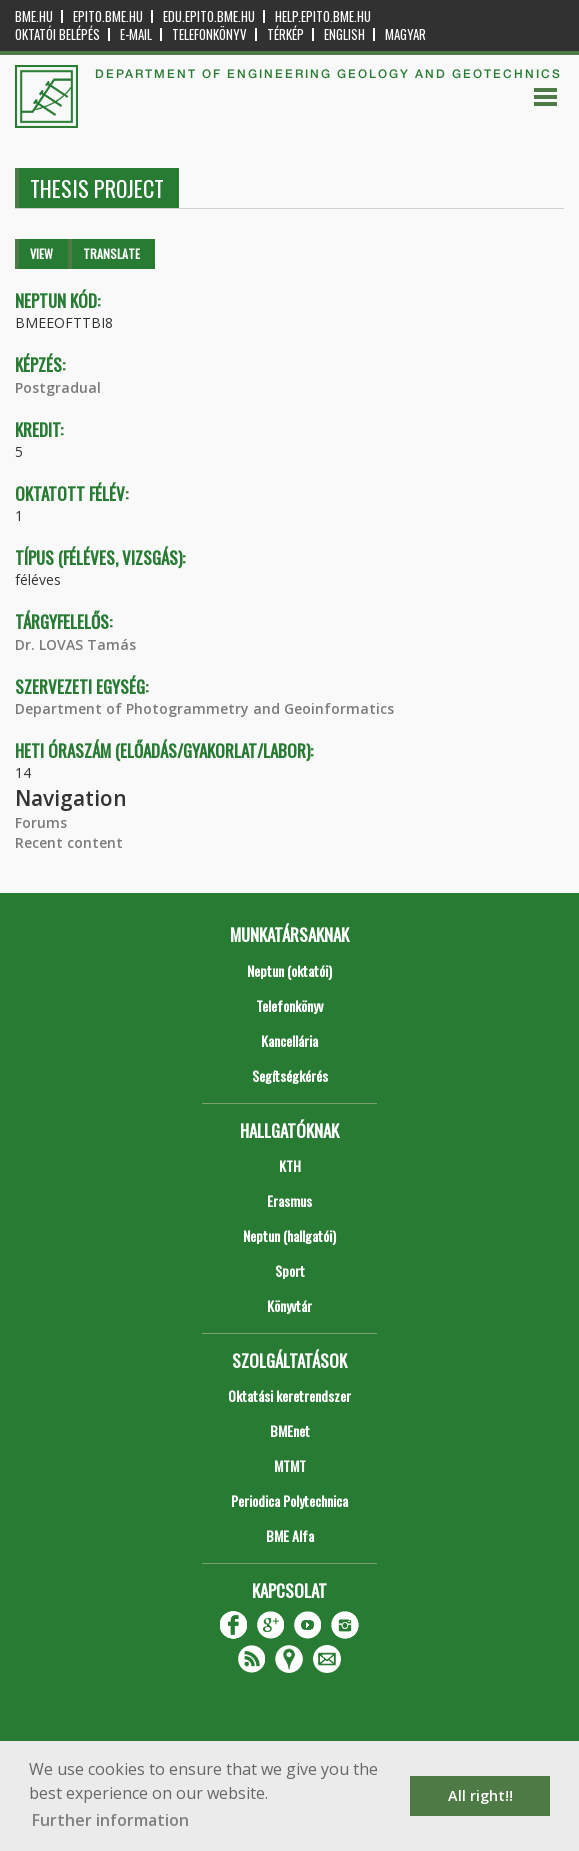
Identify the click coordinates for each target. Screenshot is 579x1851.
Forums (41, 822)
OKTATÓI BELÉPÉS (57, 34)
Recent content (69, 842)
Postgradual (58, 387)
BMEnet (290, 1430)
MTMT (290, 1465)
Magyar (405, 34)
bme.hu (34, 16)
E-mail (136, 34)
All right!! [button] (480, 1795)
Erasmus (289, 1200)
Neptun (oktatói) (289, 970)
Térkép (285, 34)
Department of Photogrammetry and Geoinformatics (204, 708)
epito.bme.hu (108, 16)
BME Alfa (290, 1535)
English (344, 34)
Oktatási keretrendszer (289, 1395)
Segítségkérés (290, 1075)
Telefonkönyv (209, 34)
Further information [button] (110, 1820)
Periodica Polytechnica (289, 1500)
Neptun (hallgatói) (289, 1235)
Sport (290, 1270)
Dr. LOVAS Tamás (75, 644)
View (41, 253)
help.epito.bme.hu (323, 16)
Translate (111, 253)
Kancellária (289, 1040)
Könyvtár (289, 1305)
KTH (290, 1165)
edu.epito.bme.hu (209, 16)
